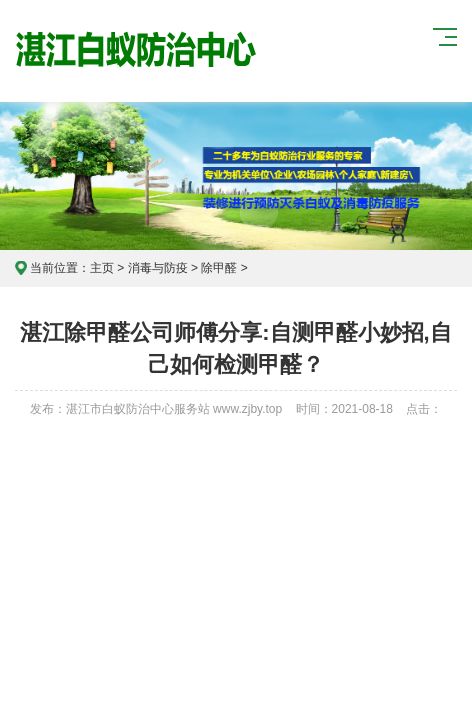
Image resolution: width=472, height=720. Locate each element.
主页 (102, 268)
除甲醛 (219, 268)
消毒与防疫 (158, 268)
